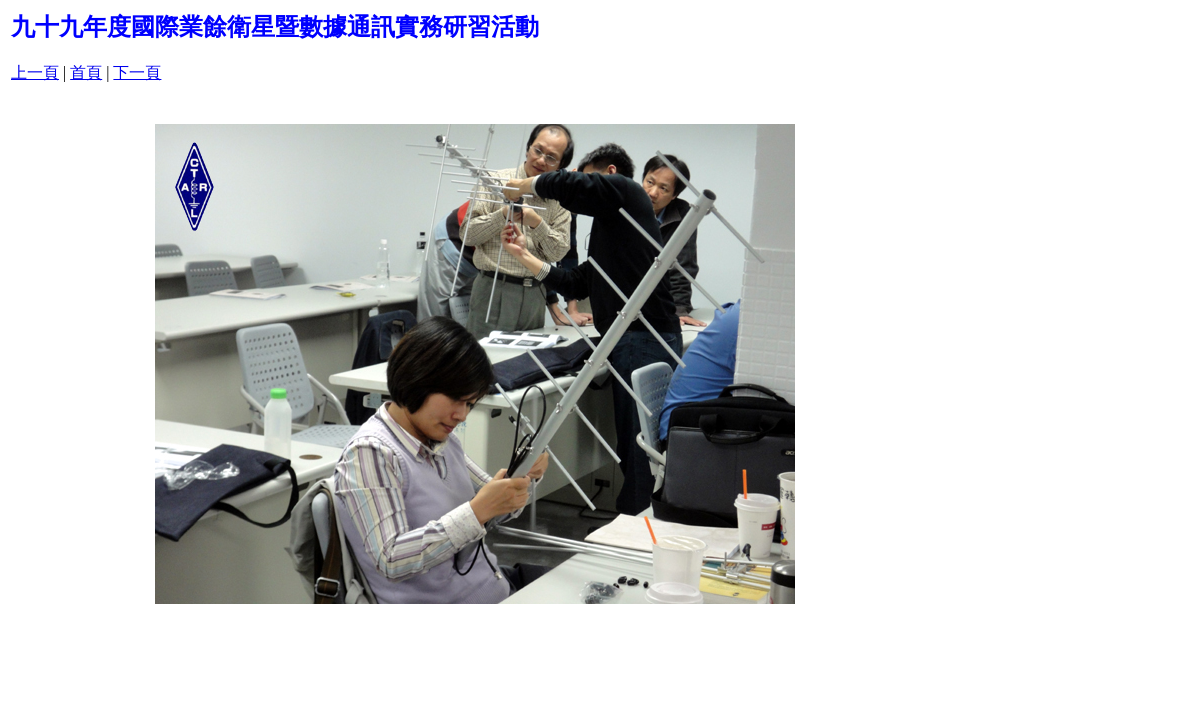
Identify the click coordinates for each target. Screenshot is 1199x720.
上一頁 (35, 72)
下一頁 (137, 72)
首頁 (86, 72)
